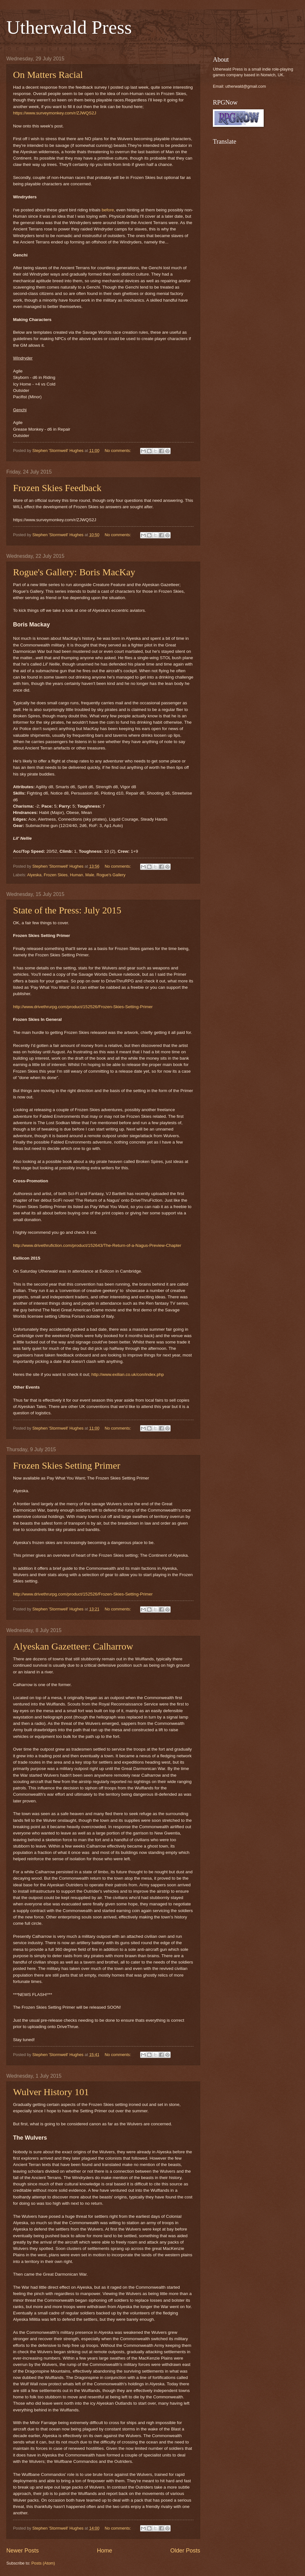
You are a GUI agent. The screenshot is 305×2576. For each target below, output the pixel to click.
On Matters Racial (48, 74)
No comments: (118, 450)
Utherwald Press (69, 27)
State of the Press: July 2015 (67, 910)
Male (89, 874)
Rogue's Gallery (111, 874)
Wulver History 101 (51, 2092)
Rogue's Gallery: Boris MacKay (74, 572)
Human (76, 874)
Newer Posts (22, 2550)
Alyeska (34, 874)
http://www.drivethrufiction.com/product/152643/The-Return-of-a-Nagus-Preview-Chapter (97, 1245)
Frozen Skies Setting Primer (66, 1465)
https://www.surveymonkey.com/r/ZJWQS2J (54, 113)
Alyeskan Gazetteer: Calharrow (73, 1646)
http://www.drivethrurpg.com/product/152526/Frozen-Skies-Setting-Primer (82, 1006)
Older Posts (185, 2550)
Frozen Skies (56, 874)
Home (104, 2550)
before (108, 210)
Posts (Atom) (43, 2563)
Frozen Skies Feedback (57, 487)
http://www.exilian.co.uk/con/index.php (127, 1374)
